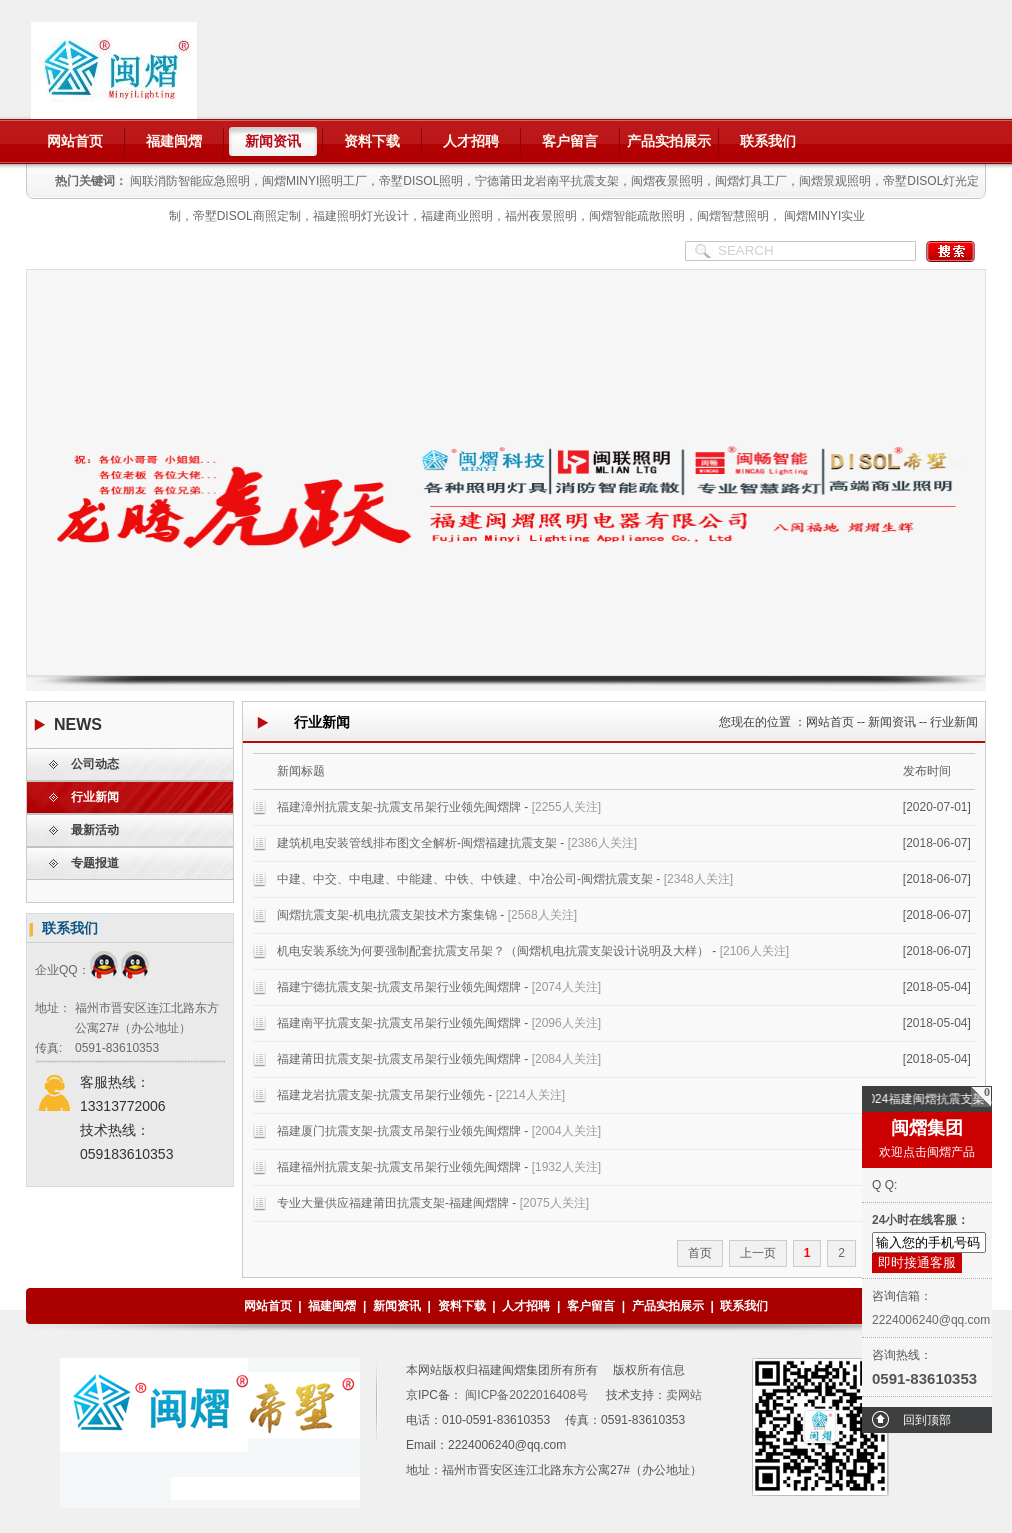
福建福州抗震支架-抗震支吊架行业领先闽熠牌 (399, 1167)
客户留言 (570, 141)
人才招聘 (471, 141)
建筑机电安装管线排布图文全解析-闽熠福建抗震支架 (417, 843)
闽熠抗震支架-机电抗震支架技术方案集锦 (387, 915)
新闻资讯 (273, 141)
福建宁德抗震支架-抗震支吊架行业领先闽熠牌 (399, 987)
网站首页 (75, 141)
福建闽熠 (174, 141)
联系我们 (768, 141)
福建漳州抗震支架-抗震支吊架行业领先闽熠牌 (399, 807)
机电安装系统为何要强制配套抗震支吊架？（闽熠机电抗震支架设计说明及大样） (493, 951)
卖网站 (684, 1395)
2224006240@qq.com (931, 1320)
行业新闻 (95, 797)
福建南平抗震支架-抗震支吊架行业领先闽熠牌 (399, 1023)
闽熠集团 (927, 1128)
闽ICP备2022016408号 (525, 1395)
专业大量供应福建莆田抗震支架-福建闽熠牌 (393, 1203)
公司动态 (95, 764)
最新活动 (95, 830)
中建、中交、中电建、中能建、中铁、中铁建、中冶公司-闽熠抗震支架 (465, 879)
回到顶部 (927, 1420)
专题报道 (95, 863)
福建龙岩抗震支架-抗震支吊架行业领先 (381, 1095)
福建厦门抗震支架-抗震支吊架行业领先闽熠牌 (399, 1131)
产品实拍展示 (669, 141)
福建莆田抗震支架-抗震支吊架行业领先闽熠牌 (399, 1059)
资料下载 (372, 141)
